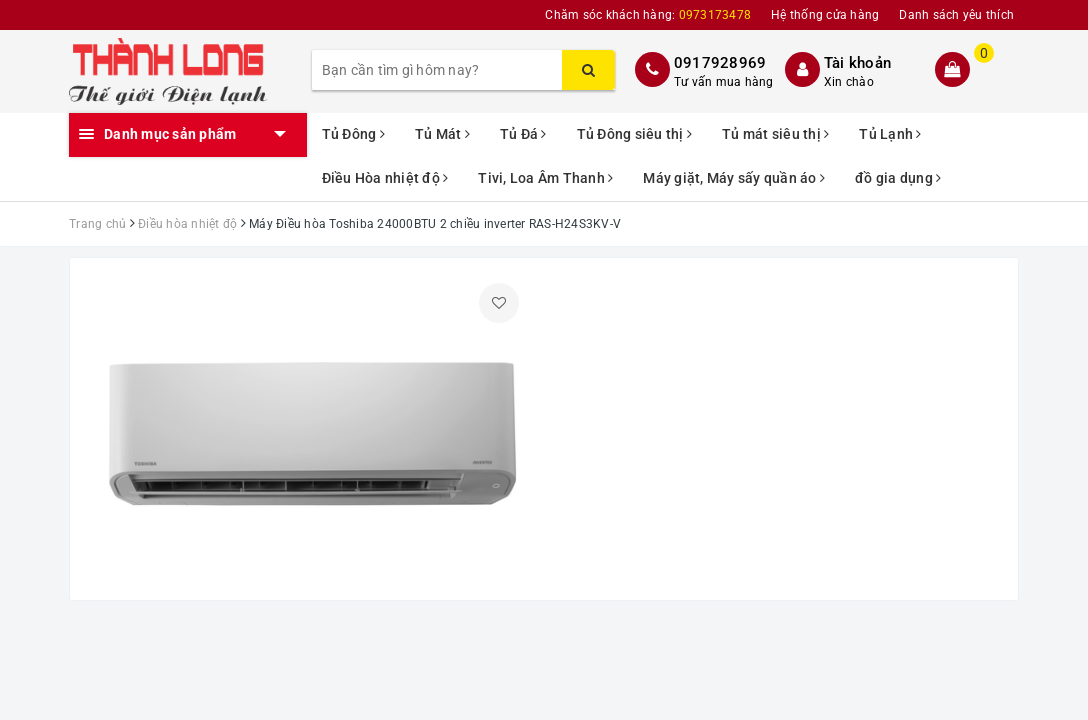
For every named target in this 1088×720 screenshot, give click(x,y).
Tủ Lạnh (890, 134)
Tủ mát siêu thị (775, 134)
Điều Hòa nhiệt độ (385, 178)
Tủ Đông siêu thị (635, 134)
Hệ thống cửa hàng (825, 15)
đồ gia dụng (898, 178)
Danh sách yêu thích (956, 15)
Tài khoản (857, 63)
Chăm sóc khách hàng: (648, 15)
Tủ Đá (523, 134)
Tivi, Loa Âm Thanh (545, 178)
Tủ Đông (353, 134)
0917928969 (720, 63)
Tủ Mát (442, 134)
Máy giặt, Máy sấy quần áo (734, 178)
